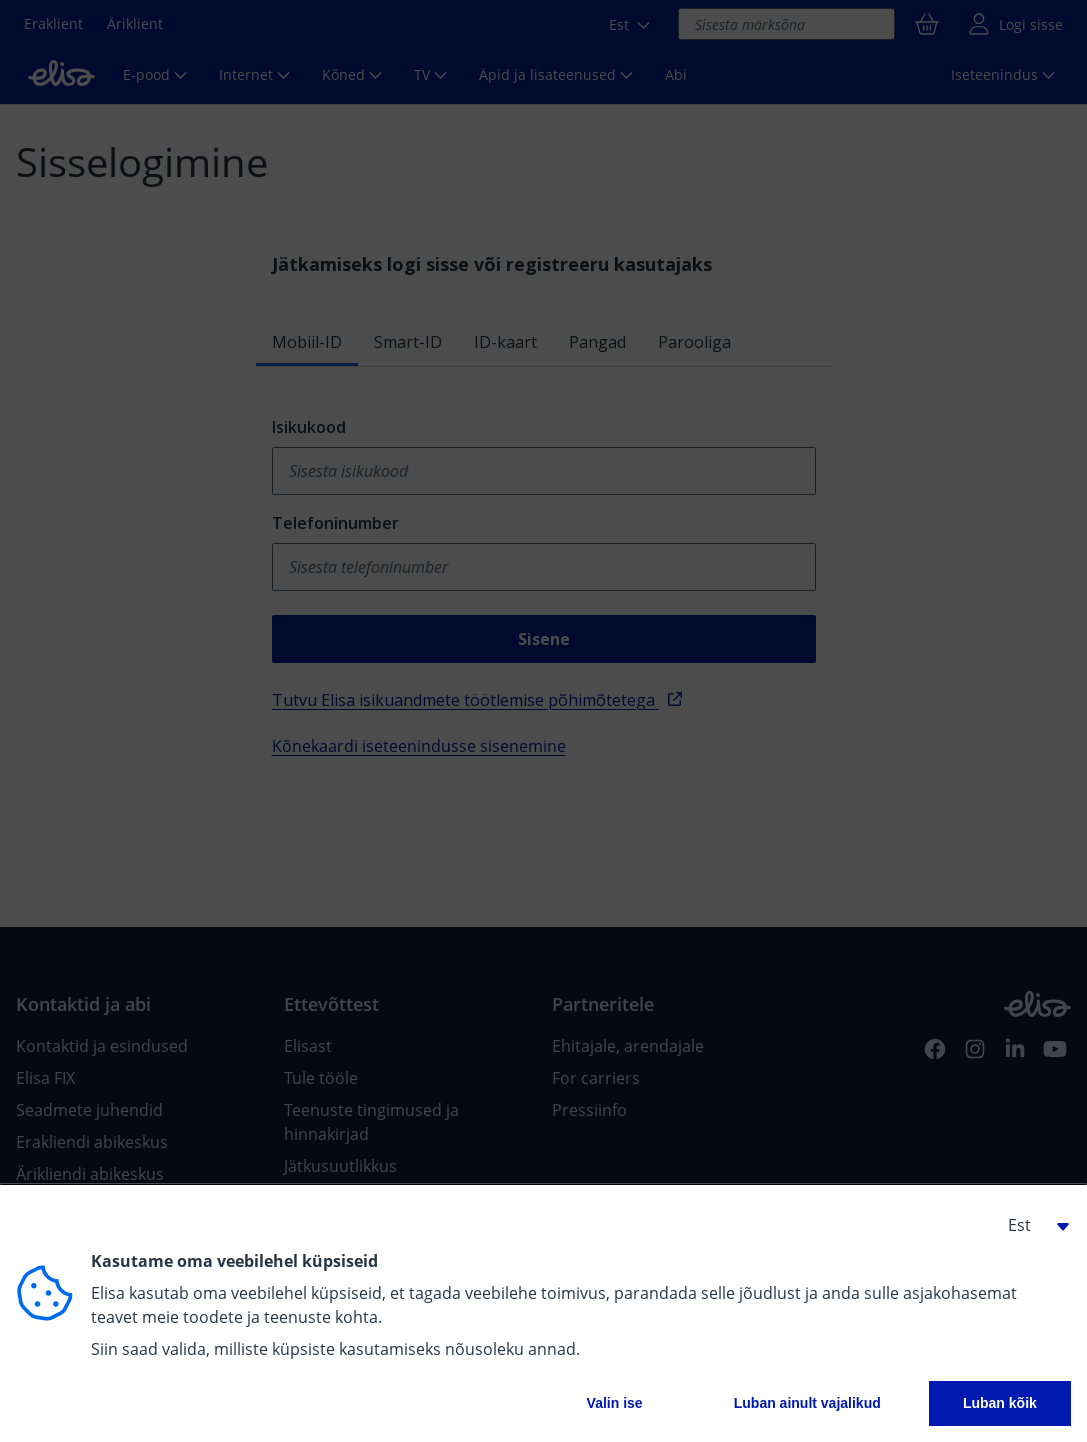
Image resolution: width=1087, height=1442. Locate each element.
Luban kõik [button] (1000, 1403)
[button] (1031, 1225)
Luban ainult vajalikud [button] (807, 1403)
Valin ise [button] (615, 1403)
